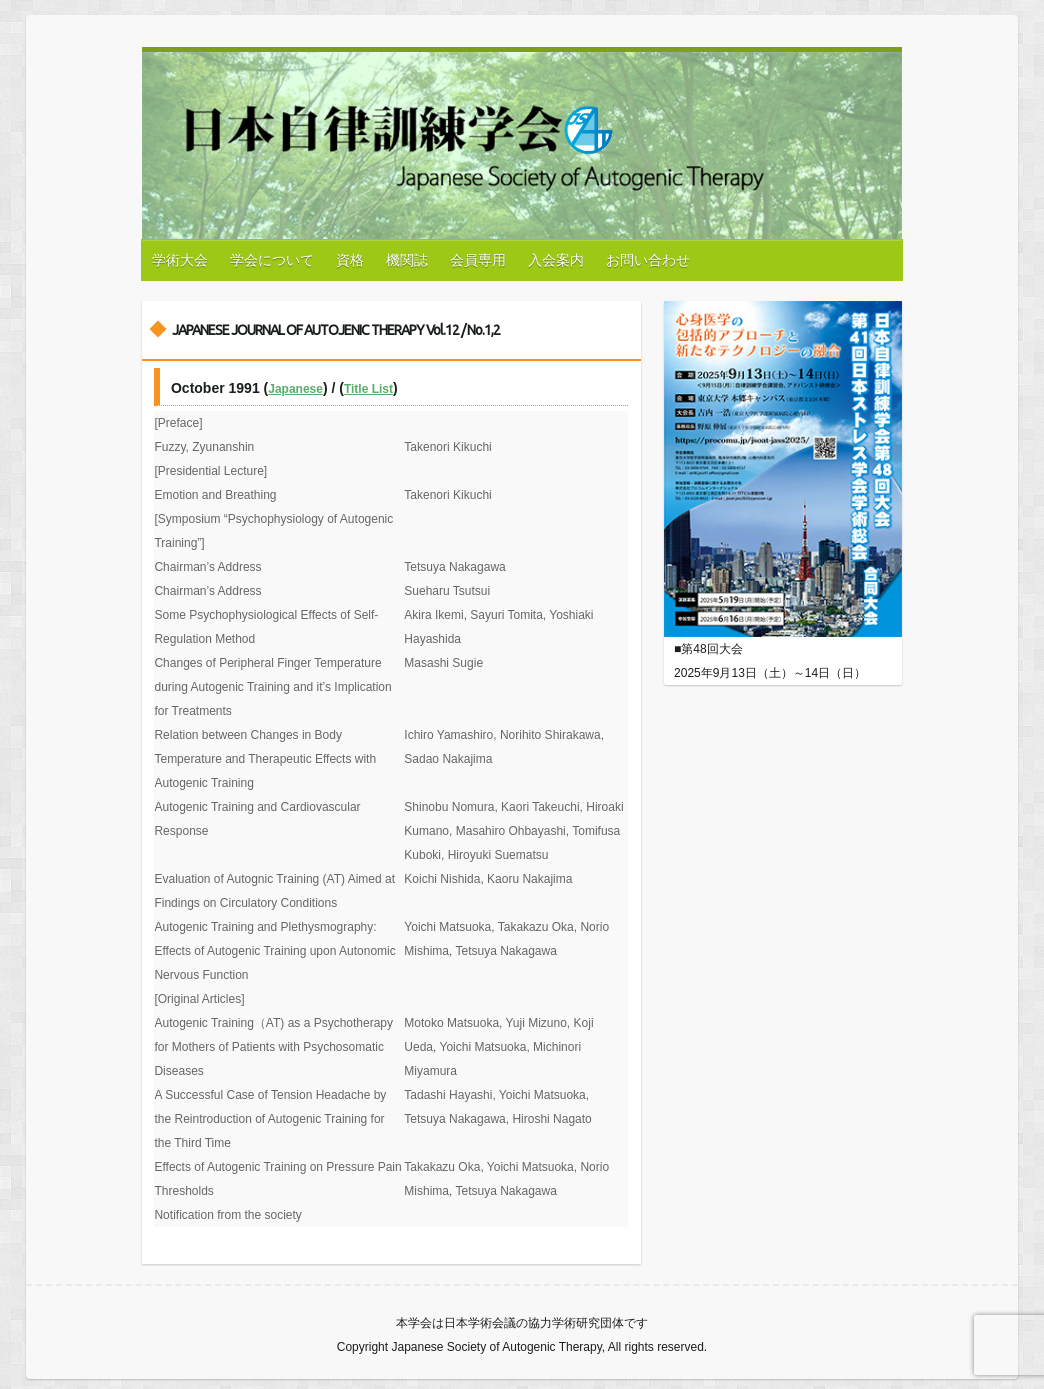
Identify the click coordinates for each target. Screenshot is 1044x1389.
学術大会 (180, 260)
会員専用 (478, 260)
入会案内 (556, 260)
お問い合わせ (648, 260)
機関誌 (407, 260)
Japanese (295, 389)
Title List (368, 389)
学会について (272, 260)
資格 (350, 260)
